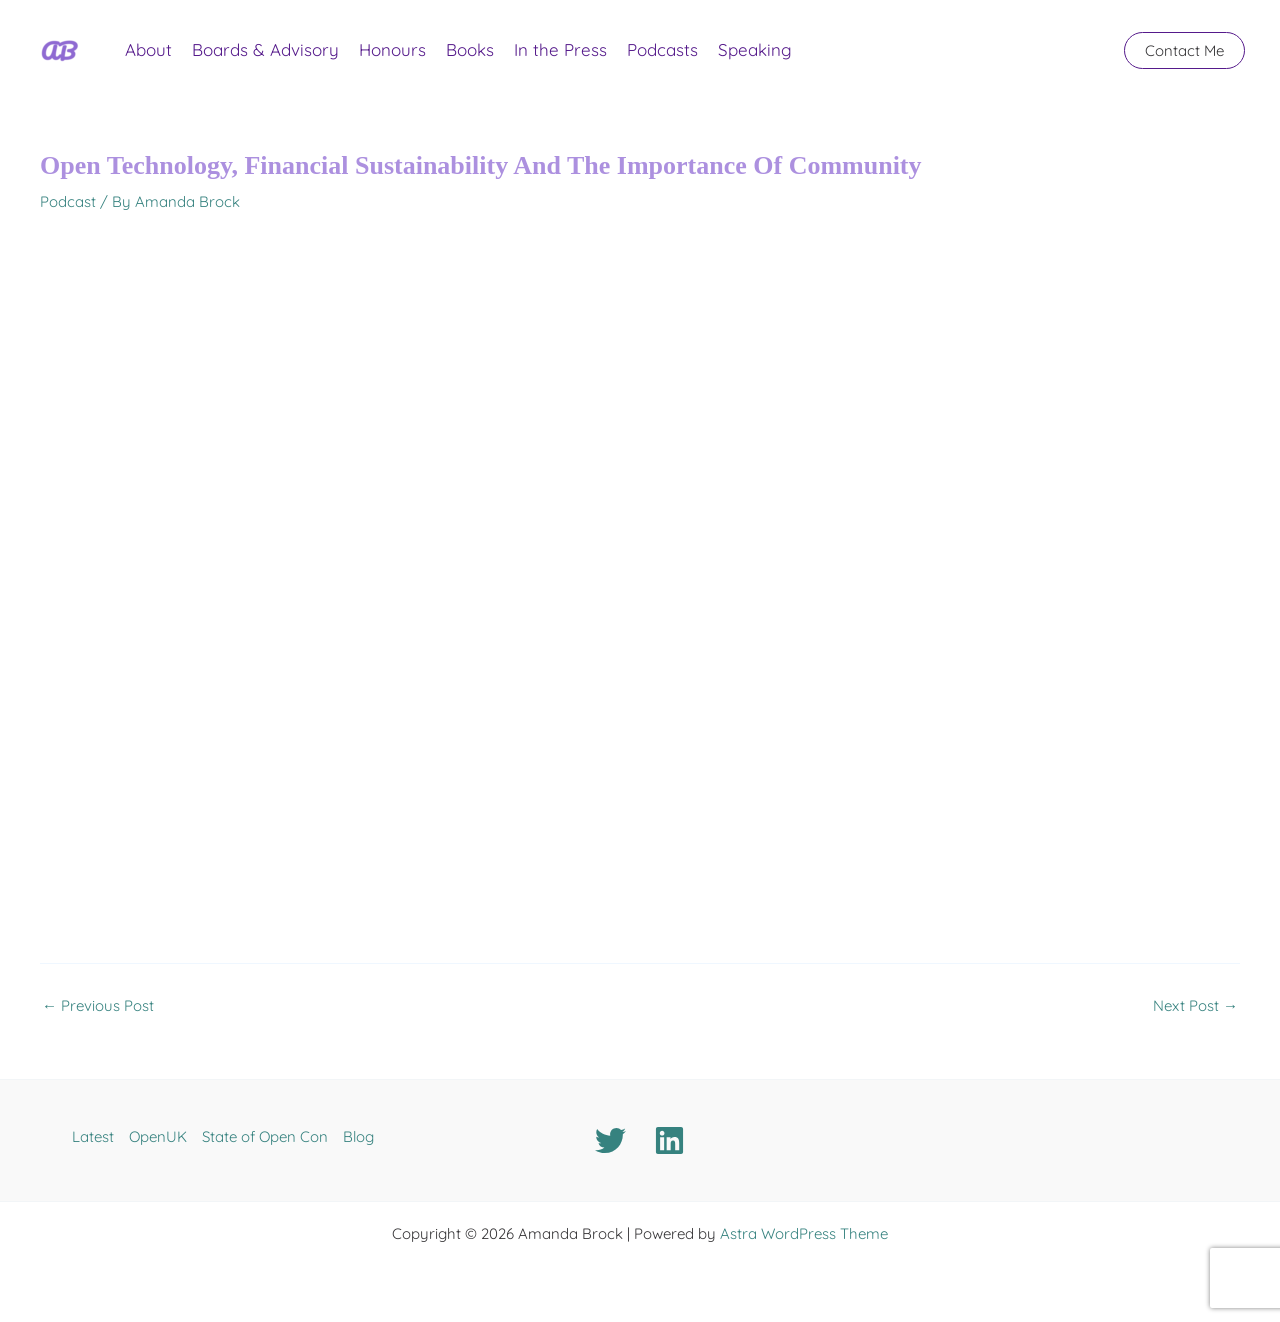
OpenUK (158, 1136)
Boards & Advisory (265, 49)
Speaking (755, 49)
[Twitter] (610, 1140)
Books (470, 49)
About (148, 49)
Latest (93, 1136)
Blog (358, 1136)
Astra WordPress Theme (804, 1233)
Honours (392, 49)
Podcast (68, 201)
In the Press (560, 49)
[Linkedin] (669, 1140)
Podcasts (662, 49)
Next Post (1195, 1005)
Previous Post (98, 1005)
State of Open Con (265, 1136)
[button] (1184, 50)
